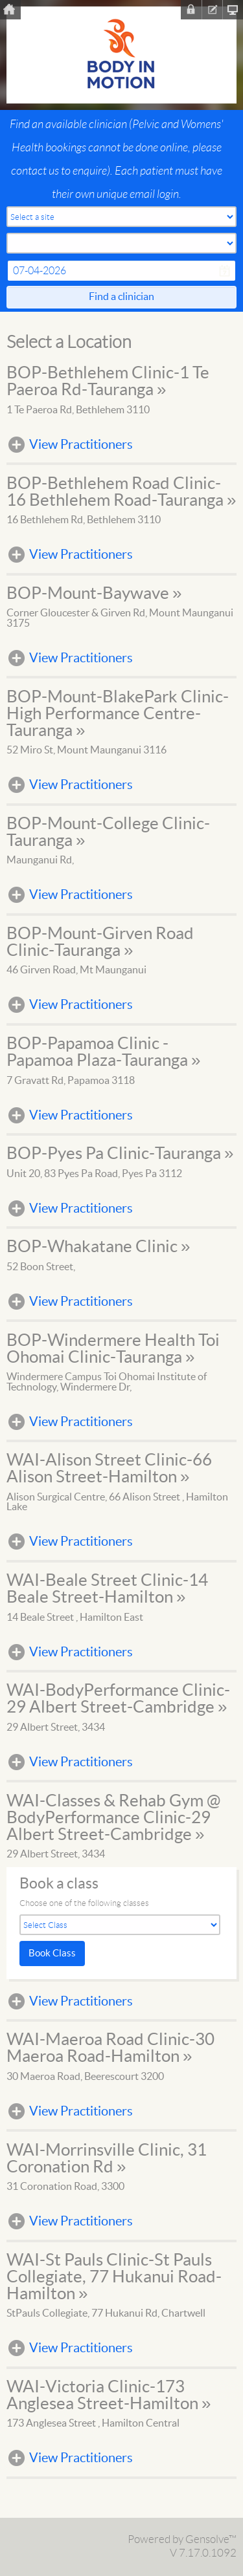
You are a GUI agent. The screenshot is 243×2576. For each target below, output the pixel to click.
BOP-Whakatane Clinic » (98, 1247)
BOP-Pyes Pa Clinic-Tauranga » (119, 1153)
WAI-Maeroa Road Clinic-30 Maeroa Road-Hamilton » (110, 2048)
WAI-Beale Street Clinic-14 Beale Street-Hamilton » (107, 1589)
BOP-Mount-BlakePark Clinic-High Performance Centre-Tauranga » (117, 714)
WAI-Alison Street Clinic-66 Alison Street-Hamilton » (109, 1469)
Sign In (191, 9)
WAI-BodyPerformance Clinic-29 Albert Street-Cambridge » (118, 1699)
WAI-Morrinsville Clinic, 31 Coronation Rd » (106, 2159)
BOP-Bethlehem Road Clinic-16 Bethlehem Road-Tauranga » (121, 492)
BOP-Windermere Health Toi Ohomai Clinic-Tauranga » (113, 1349)
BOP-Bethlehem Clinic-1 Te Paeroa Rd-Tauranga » (107, 381)
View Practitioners (81, 444)
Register (212, 9)
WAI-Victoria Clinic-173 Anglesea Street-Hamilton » (108, 2395)
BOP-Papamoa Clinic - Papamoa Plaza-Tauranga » (103, 1052)
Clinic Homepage (232, 9)
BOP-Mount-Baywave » (93, 593)
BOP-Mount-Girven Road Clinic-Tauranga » (100, 942)
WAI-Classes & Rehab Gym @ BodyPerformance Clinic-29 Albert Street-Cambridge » (113, 1818)
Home (10, 9)
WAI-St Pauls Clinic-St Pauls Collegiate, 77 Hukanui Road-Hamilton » (114, 2277)
